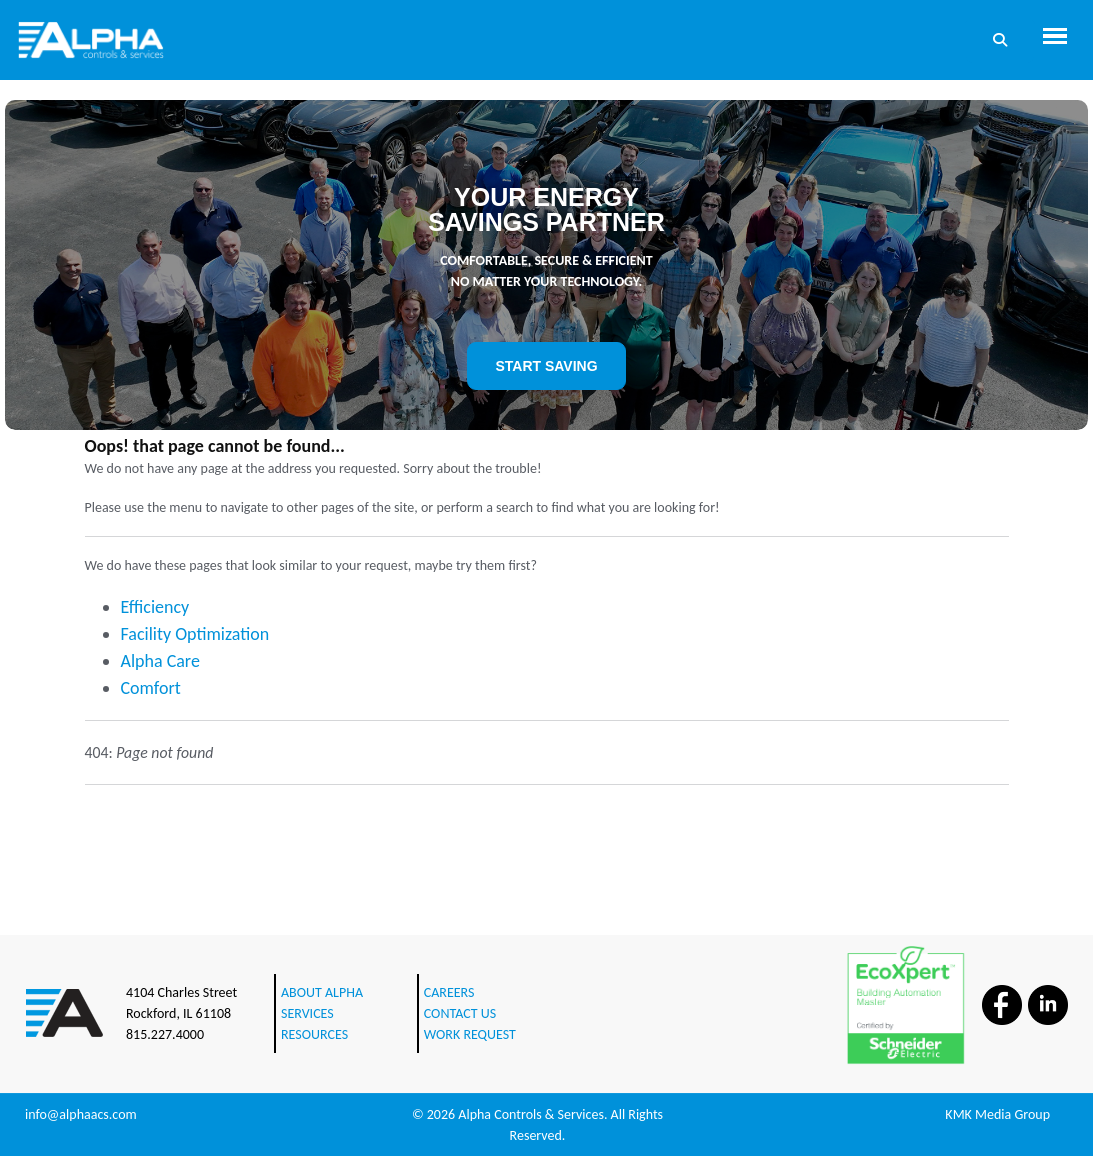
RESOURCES (314, 1034)
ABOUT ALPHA (322, 992)
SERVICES (307, 1013)
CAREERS (449, 992)
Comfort (151, 688)
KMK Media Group (997, 1114)
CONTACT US (460, 1013)
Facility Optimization (195, 634)
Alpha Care (160, 661)
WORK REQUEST (470, 1034)
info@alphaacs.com (81, 1114)
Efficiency (155, 607)
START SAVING (546, 366)
